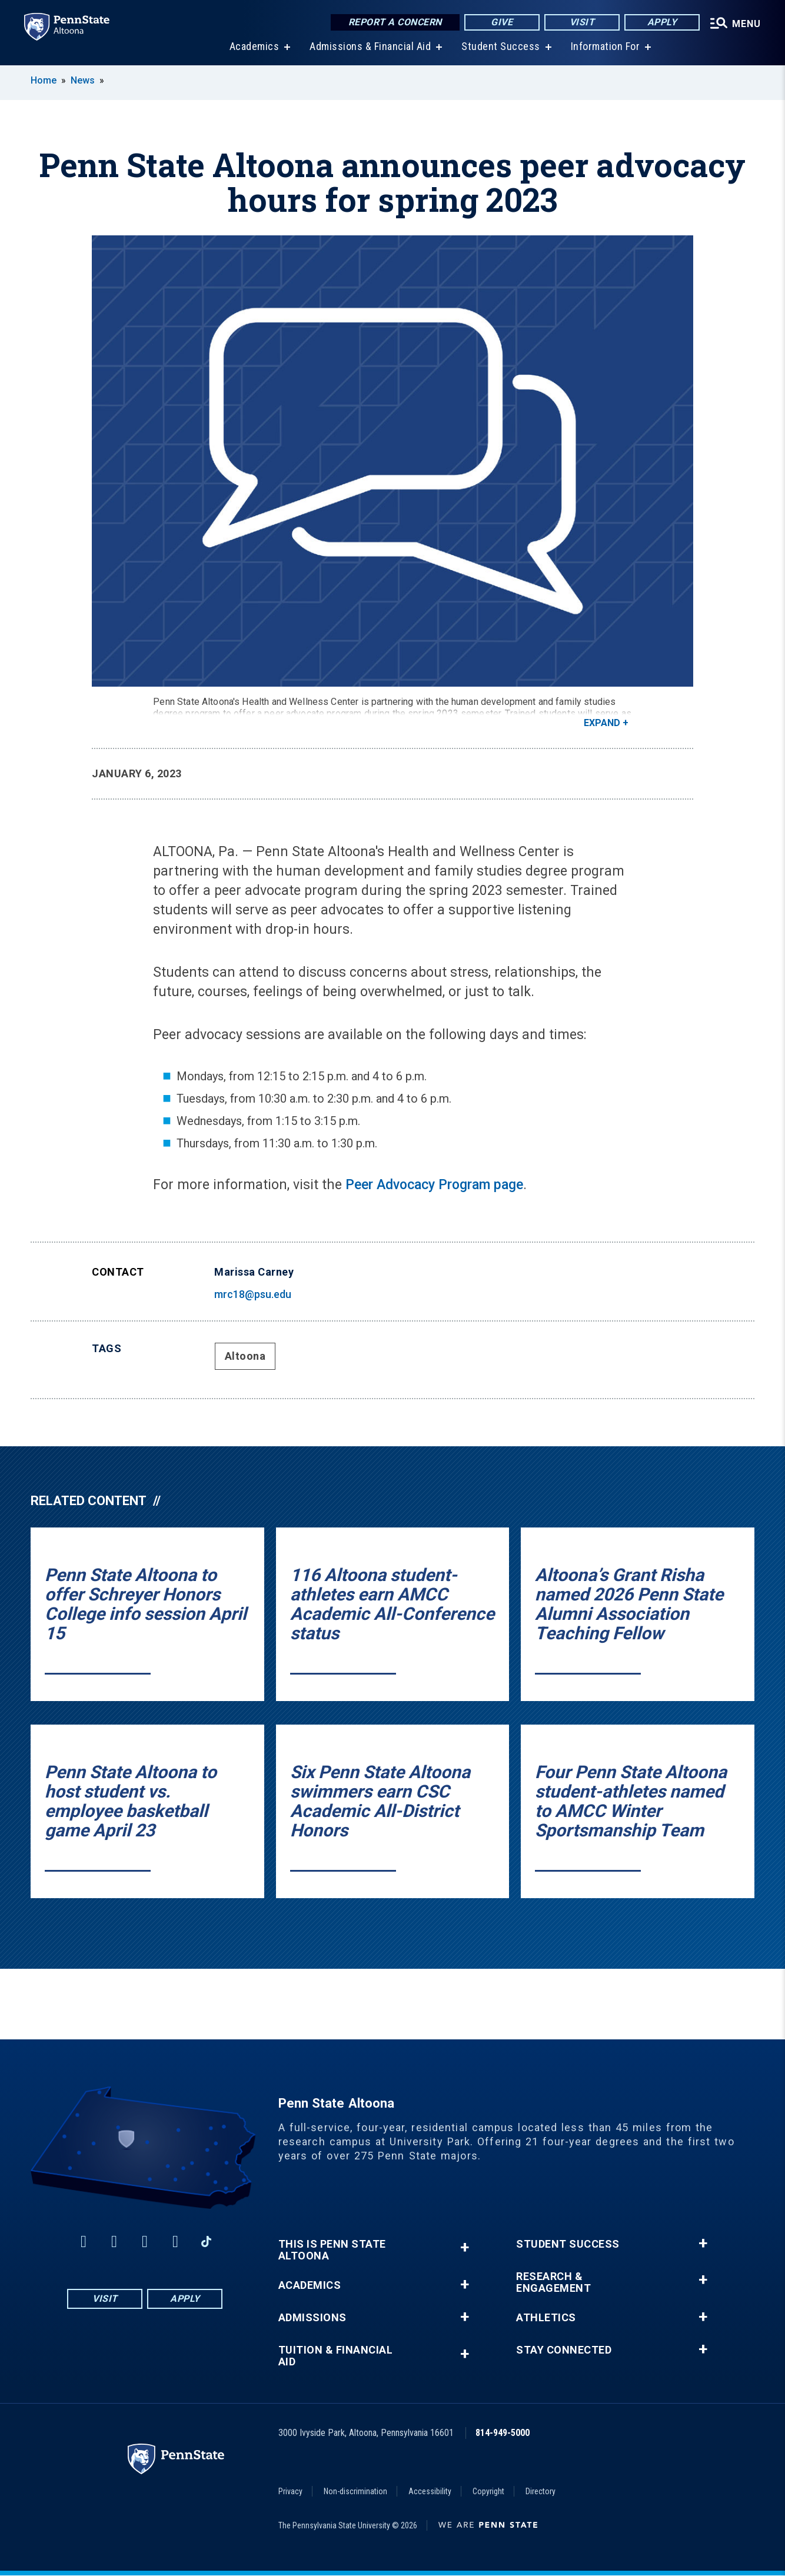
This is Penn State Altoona (332, 2250)
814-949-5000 (502, 2433)
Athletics (546, 2318)
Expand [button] (602, 722)
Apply (655, 23)
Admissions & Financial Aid (366, 47)
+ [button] (464, 2248)
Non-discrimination (355, 2492)
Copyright (488, 2492)
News (83, 80)
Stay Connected (563, 2351)
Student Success (496, 47)
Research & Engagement (553, 2283)
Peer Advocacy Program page (434, 1185)
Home (43, 80)
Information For (601, 47)
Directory (540, 2492)
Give (495, 23)
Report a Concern (388, 23)
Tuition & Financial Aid (335, 2356)
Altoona (245, 1356)
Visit (575, 23)
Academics (250, 47)
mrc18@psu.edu (252, 1295)
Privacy (290, 2492)
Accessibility (429, 2492)
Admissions (312, 2318)
